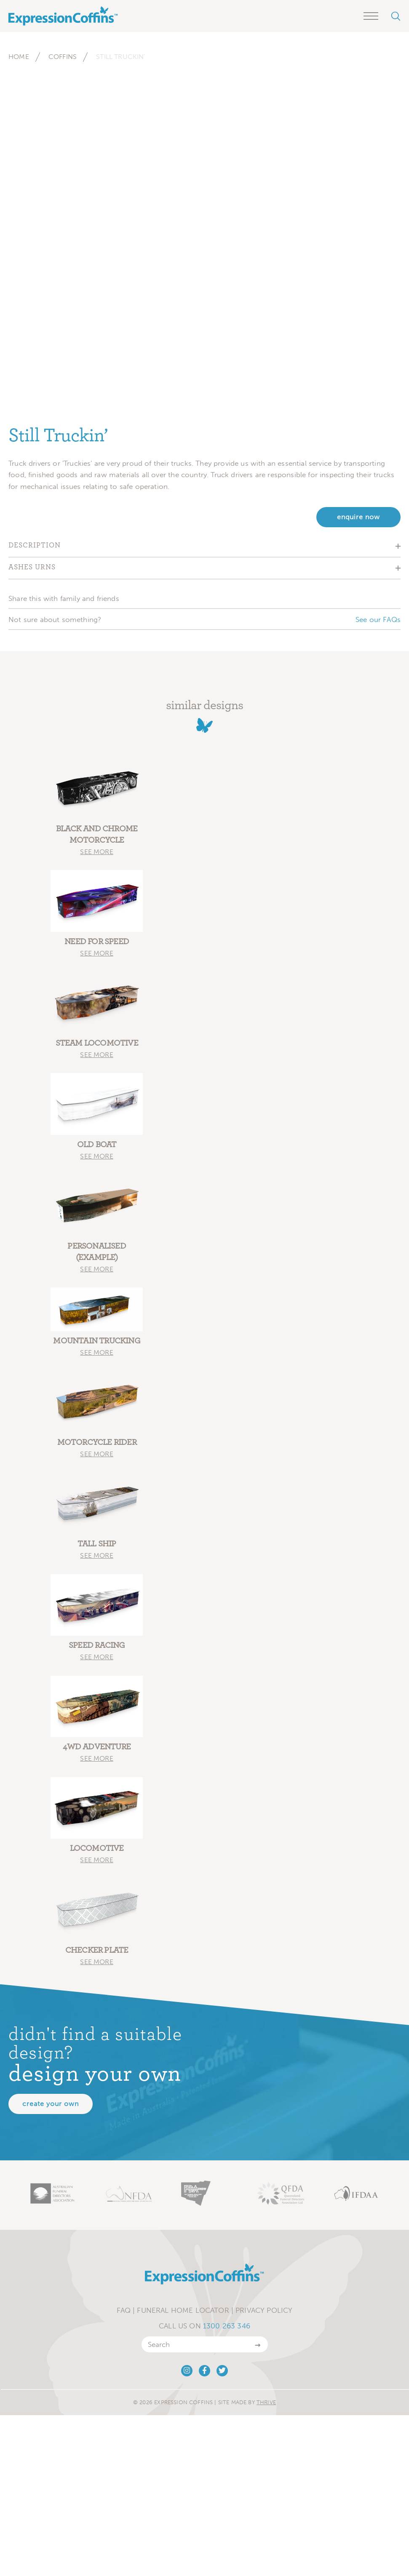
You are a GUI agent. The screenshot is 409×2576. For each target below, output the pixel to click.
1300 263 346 (226, 2326)
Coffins (62, 57)
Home (18, 57)
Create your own (50, 2104)
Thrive (266, 2402)
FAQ (124, 2310)
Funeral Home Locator (183, 2310)
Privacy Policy (263, 2310)
